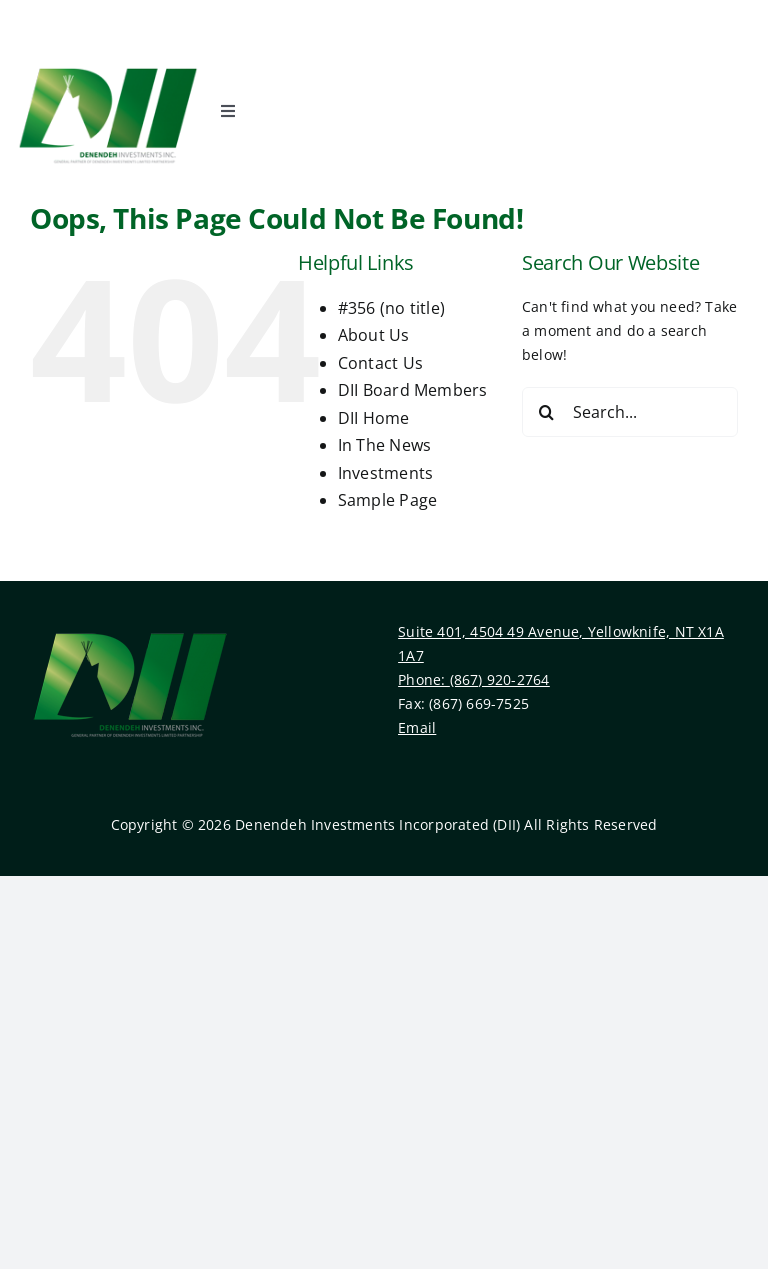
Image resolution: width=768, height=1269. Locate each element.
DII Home (374, 418)
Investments (385, 473)
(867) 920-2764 (500, 679)
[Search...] (630, 412)
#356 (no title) (391, 308)
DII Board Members (413, 390)
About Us (374, 335)
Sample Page (387, 500)
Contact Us (380, 363)
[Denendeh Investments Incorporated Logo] (108, 61)
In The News (384, 445)
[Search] (547, 412)
